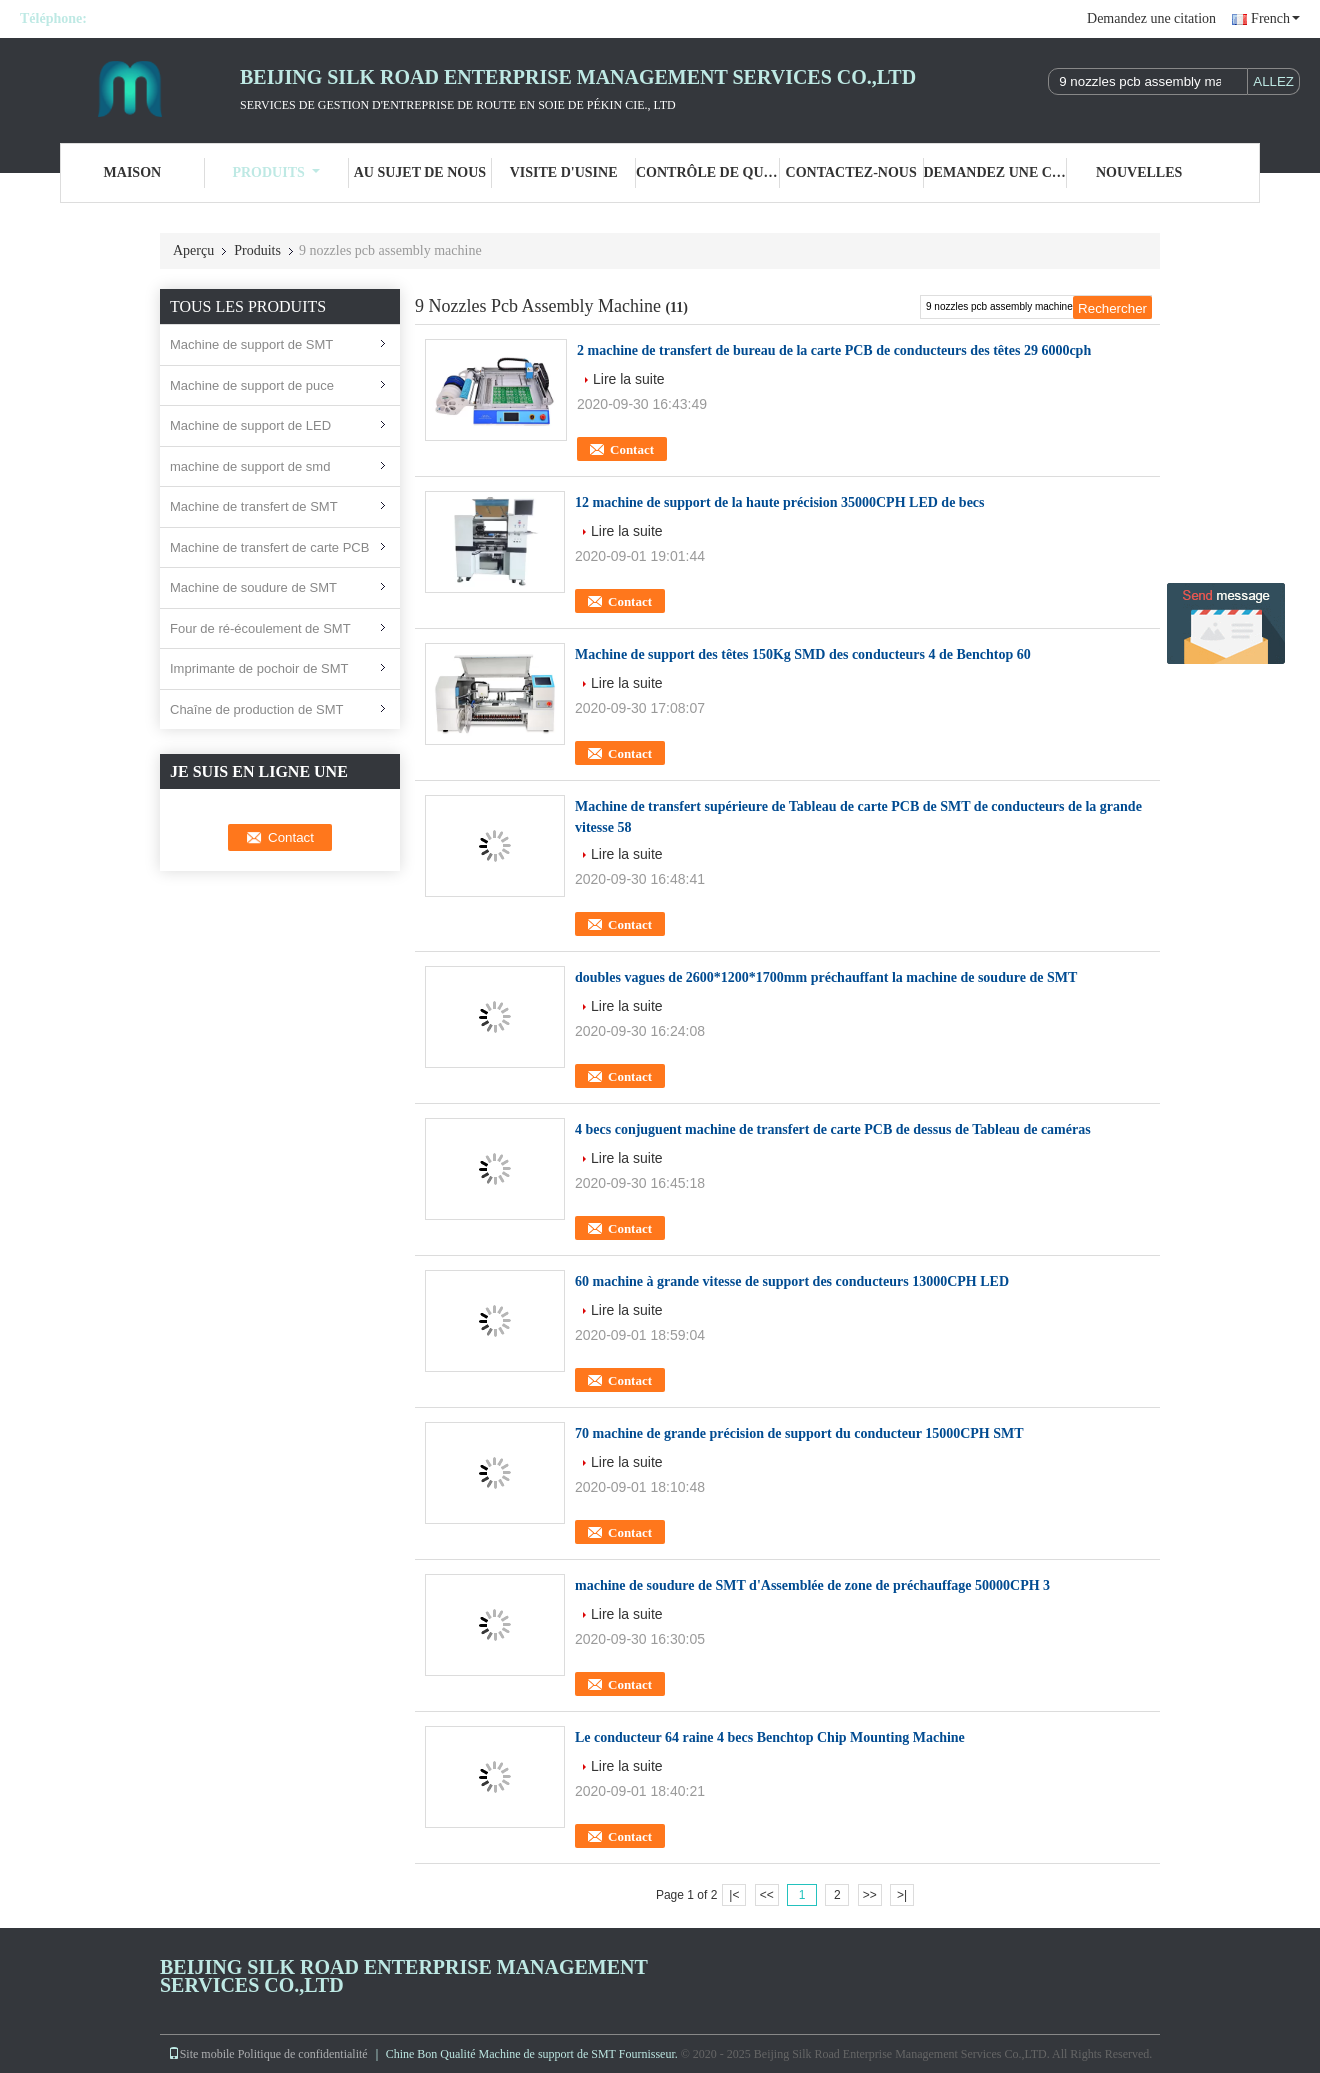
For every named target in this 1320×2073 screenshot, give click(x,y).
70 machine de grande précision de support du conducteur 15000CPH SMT (799, 1433)
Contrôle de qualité (708, 172)
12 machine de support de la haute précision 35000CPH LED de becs (780, 502)
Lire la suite (629, 379)
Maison (133, 172)
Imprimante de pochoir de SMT (259, 668)
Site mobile (201, 2054)
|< (734, 1895)
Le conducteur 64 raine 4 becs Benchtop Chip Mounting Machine (770, 1737)
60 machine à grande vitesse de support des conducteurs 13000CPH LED (792, 1281)
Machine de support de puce (252, 385)
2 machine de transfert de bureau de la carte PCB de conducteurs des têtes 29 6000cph (834, 350)
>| (902, 1895)
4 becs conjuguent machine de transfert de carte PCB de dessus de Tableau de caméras (833, 1129)
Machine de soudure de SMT (253, 587)
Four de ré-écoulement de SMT (260, 628)
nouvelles (1139, 172)
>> (870, 1895)
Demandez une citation (1151, 18)
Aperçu (193, 250)
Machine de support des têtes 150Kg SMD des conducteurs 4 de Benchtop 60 (803, 654)
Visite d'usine (564, 172)
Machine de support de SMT (251, 344)
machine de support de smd (250, 466)
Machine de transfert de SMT (254, 506)
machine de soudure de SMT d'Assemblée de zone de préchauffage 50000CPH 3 (812, 1585)
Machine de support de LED (250, 425)
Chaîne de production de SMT (256, 709)
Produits (275, 172)
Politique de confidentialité (303, 2054)
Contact (632, 449)
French (1275, 18)
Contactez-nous (851, 172)
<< (767, 1895)
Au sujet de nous (420, 172)
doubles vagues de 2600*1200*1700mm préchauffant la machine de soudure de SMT (826, 977)
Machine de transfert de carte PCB (269, 547)
